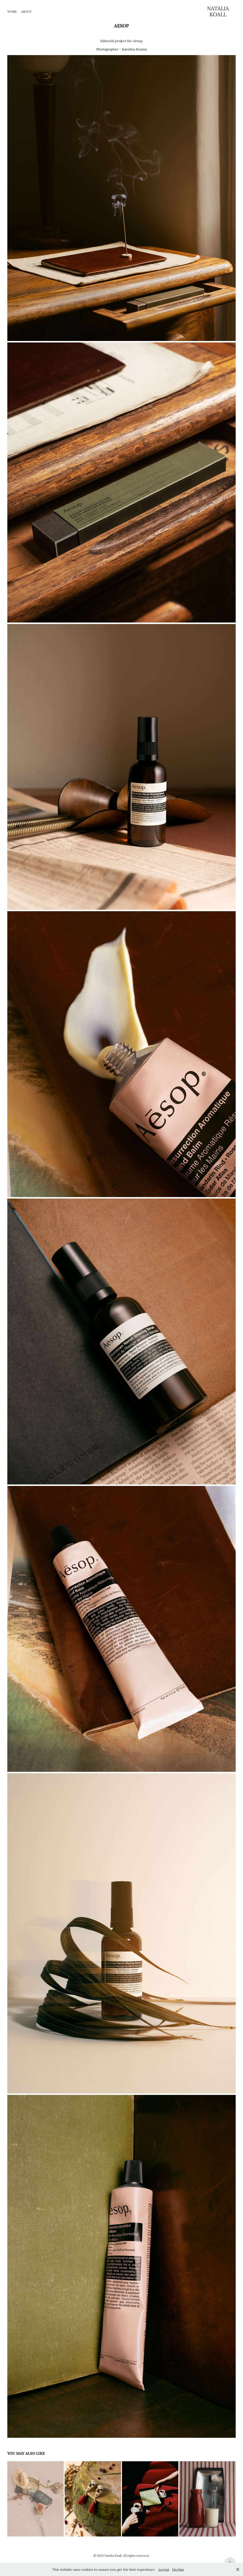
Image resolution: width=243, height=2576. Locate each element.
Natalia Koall (218, 11)
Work (12, 11)
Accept (163, 2569)
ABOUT (26, 11)
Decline (178, 2569)
